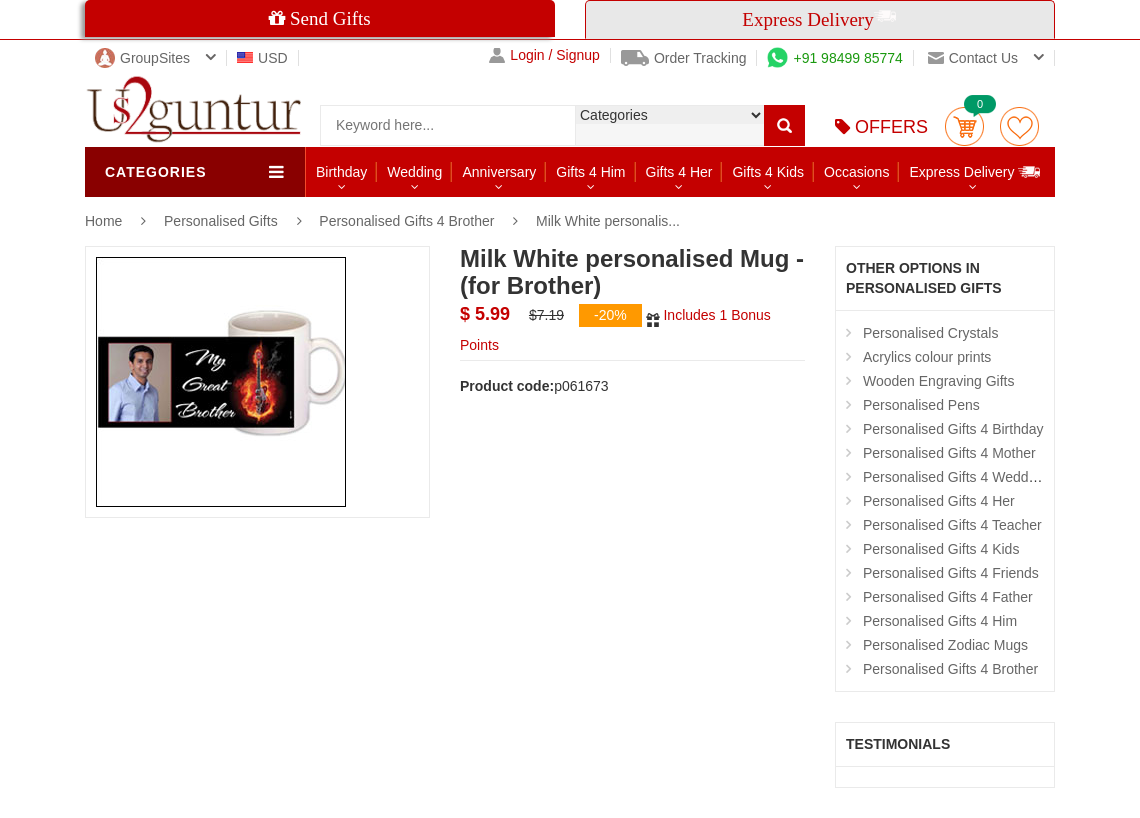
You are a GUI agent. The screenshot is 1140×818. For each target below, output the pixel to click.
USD (262, 58)
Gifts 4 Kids (768, 172)
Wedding (414, 172)
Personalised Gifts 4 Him (940, 621)
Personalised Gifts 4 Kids (941, 549)
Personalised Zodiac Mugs (945, 645)
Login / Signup (544, 55)
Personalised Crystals (930, 333)
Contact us (973, 58)
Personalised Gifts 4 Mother (949, 453)
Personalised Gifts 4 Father (948, 597)
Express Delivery (975, 171)
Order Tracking (684, 58)
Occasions (856, 172)
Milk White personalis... (608, 221)
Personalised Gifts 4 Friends (951, 573)
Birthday (341, 172)
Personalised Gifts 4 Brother (406, 221)
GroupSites (142, 58)
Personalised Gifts (223, 221)
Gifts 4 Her (679, 172)
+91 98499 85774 (834, 58)
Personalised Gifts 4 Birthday (953, 429)
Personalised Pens (921, 405)
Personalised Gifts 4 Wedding (955, 477)
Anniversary (499, 172)
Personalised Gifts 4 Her (939, 501)
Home (103, 221)
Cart (964, 126)
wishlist (1019, 126)
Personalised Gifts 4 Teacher (952, 525)
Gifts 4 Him (590, 172)
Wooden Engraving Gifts (939, 381)
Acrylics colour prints (927, 357)
